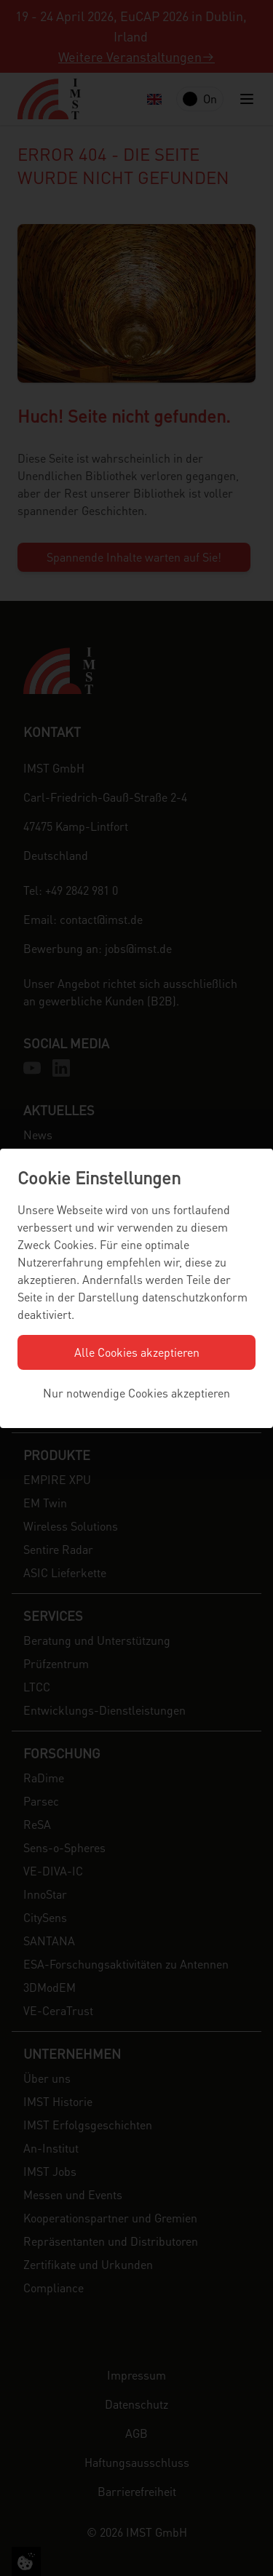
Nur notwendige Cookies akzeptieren (136, 1392)
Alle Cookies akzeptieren (136, 1352)
